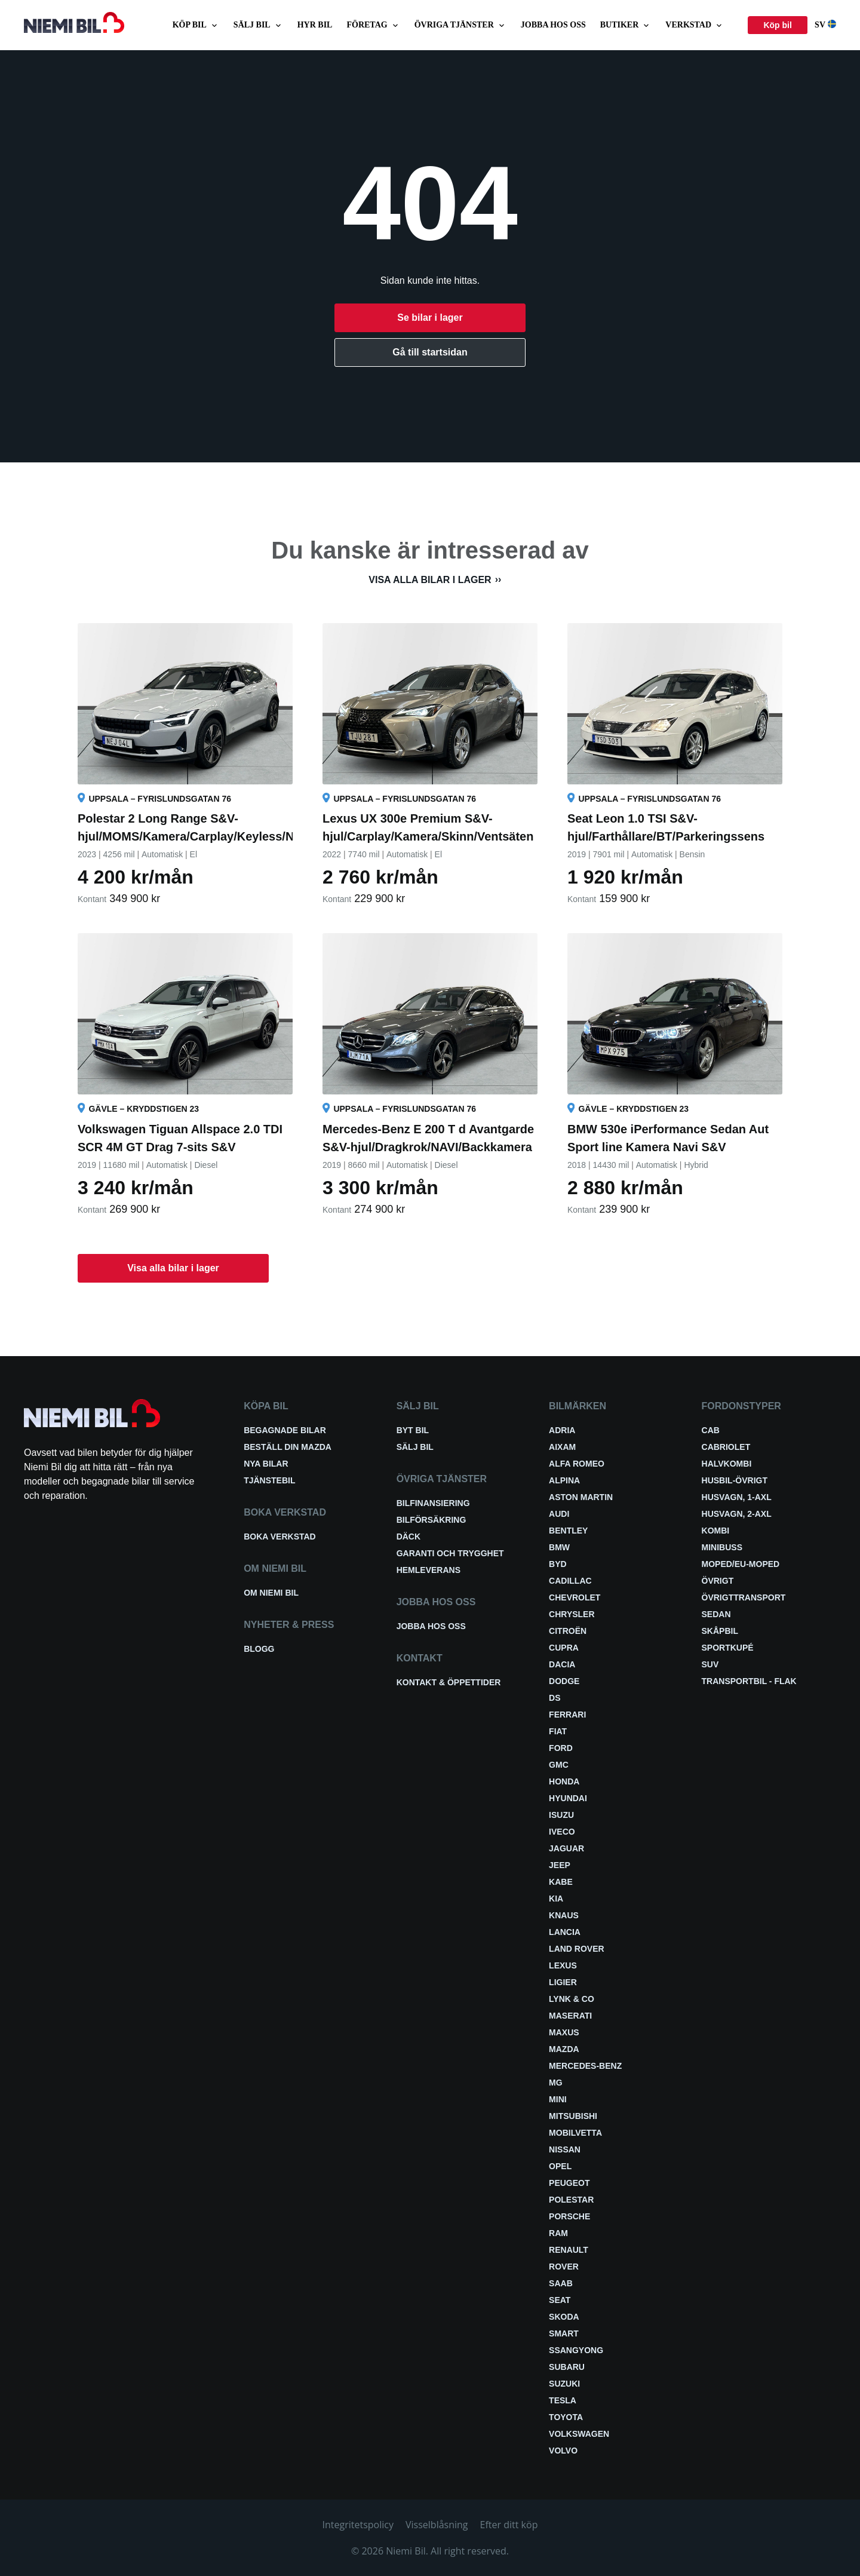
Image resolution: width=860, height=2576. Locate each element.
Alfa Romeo (576, 1463)
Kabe (561, 1882)
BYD (558, 1564)
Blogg (259, 1649)
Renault (568, 2250)
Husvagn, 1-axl (737, 1497)
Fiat (558, 1731)
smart (564, 2333)
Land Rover (576, 1949)
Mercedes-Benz (585, 2066)
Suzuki (564, 2383)
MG (556, 2082)
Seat (559, 2300)
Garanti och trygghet (450, 1553)
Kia (556, 1898)
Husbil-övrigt (734, 1480)
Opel (560, 2166)
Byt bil (413, 1430)
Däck (408, 1536)
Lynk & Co (571, 1999)
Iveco (562, 1831)
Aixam (562, 1447)
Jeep (559, 1865)
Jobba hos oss (553, 24)
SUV (710, 1664)
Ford (561, 1748)
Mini (558, 2099)
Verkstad (694, 25)
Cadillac (570, 1581)
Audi (559, 1514)
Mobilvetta (575, 2133)
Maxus (564, 2032)
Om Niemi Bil (271, 1592)
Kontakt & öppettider (449, 1682)
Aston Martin (581, 1497)
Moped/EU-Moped (741, 1564)
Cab (711, 1430)
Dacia (562, 1664)
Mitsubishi (573, 2116)
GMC (559, 1765)
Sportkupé (728, 1647)
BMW (559, 1547)
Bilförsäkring (431, 1520)
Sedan (716, 1614)
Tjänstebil (269, 1480)
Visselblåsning (437, 2524)
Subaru (567, 2367)
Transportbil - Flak (749, 1681)
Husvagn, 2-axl (737, 1514)
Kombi (716, 1530)
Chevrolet (574, 1597)
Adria (562, 1430)
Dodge (564, 1681)
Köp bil (196, 25)
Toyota (566, 2417)
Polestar (571, 2199)
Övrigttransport (744, 1597)
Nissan (564, 2149)
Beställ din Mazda (287, 1447)
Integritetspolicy (358, 2524)
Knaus (564, 1915)
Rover (564, 2266)
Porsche (569, 2216)
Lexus (563, 1965)
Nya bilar (266, 1463)
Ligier (563, 1982)
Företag (373, 25)
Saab (561, 2283)
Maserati (570, 2015)
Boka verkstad (280, 1536)
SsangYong (576, 2350)
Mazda (564, 2049)
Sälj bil (258, 25)
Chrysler (572, 1614)
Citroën (567, 1631)
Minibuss (722, 1547)
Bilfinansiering (433, 1503)
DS (554, 1698)
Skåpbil (720, 1631)
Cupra (564, 1647)
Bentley (568, 1530)
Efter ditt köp (509, 2524)
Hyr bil (315, 24)
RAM (558, 2233)
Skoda (564, 2317)
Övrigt (718, 1581)
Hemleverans (428, 1570)
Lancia (564, 1932)
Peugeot (569, 2183)
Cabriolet (726, 1447)
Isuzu (561, 1815)
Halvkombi (727, 1463)
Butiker (626, 25)
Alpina (564, 1480)
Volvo (563, 2450)
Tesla (562, 2400)
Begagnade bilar (285, 1430)
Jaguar (566, 1848)
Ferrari (567, 1714)
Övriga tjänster (460, 25)
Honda (564, 1781)
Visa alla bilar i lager (429, 580)
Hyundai (568, 1798)
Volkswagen (579, 2434)
